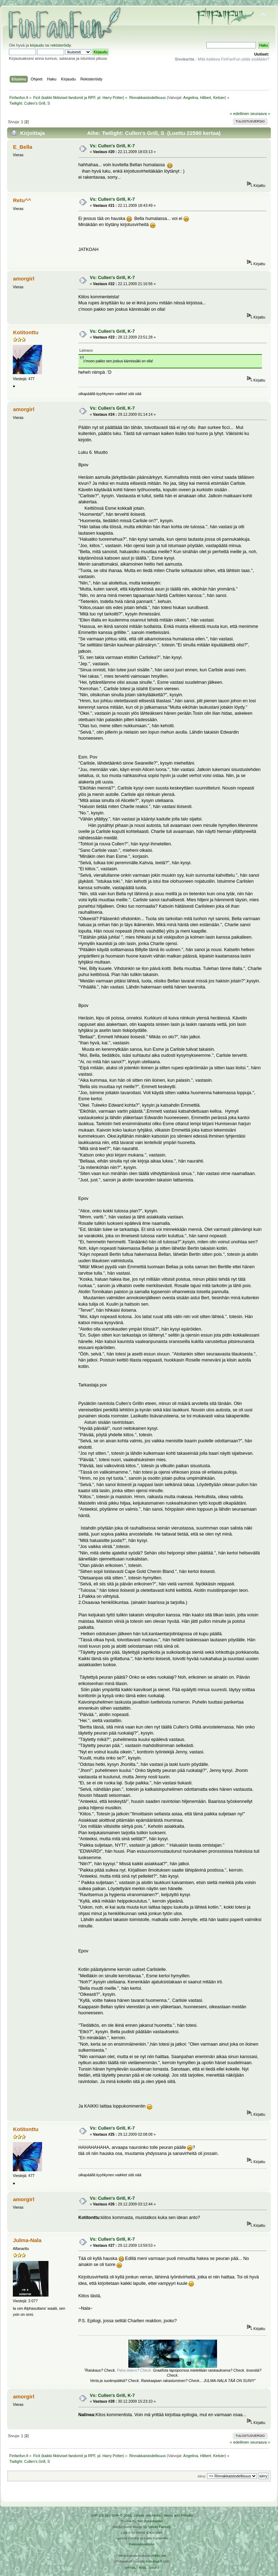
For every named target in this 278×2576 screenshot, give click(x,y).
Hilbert (205, 97)
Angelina (190, 97)
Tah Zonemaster (150, 2521)
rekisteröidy (61, 45)
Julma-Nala (27, 2240)
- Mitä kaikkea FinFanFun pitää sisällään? (222, 59)
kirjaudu (37, 45)
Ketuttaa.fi (154, 2561)
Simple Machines (146, 2515)
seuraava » (260, 113)
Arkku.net (158, 2555)
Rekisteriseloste (141, 2544)
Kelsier (219, 97)
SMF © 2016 (122, 2515)
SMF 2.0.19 (99, 2515)
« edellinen (239, 113)
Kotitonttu (25, 332)
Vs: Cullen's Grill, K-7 (112, 145)
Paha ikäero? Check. (135, 2370)
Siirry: (201, 2476)
